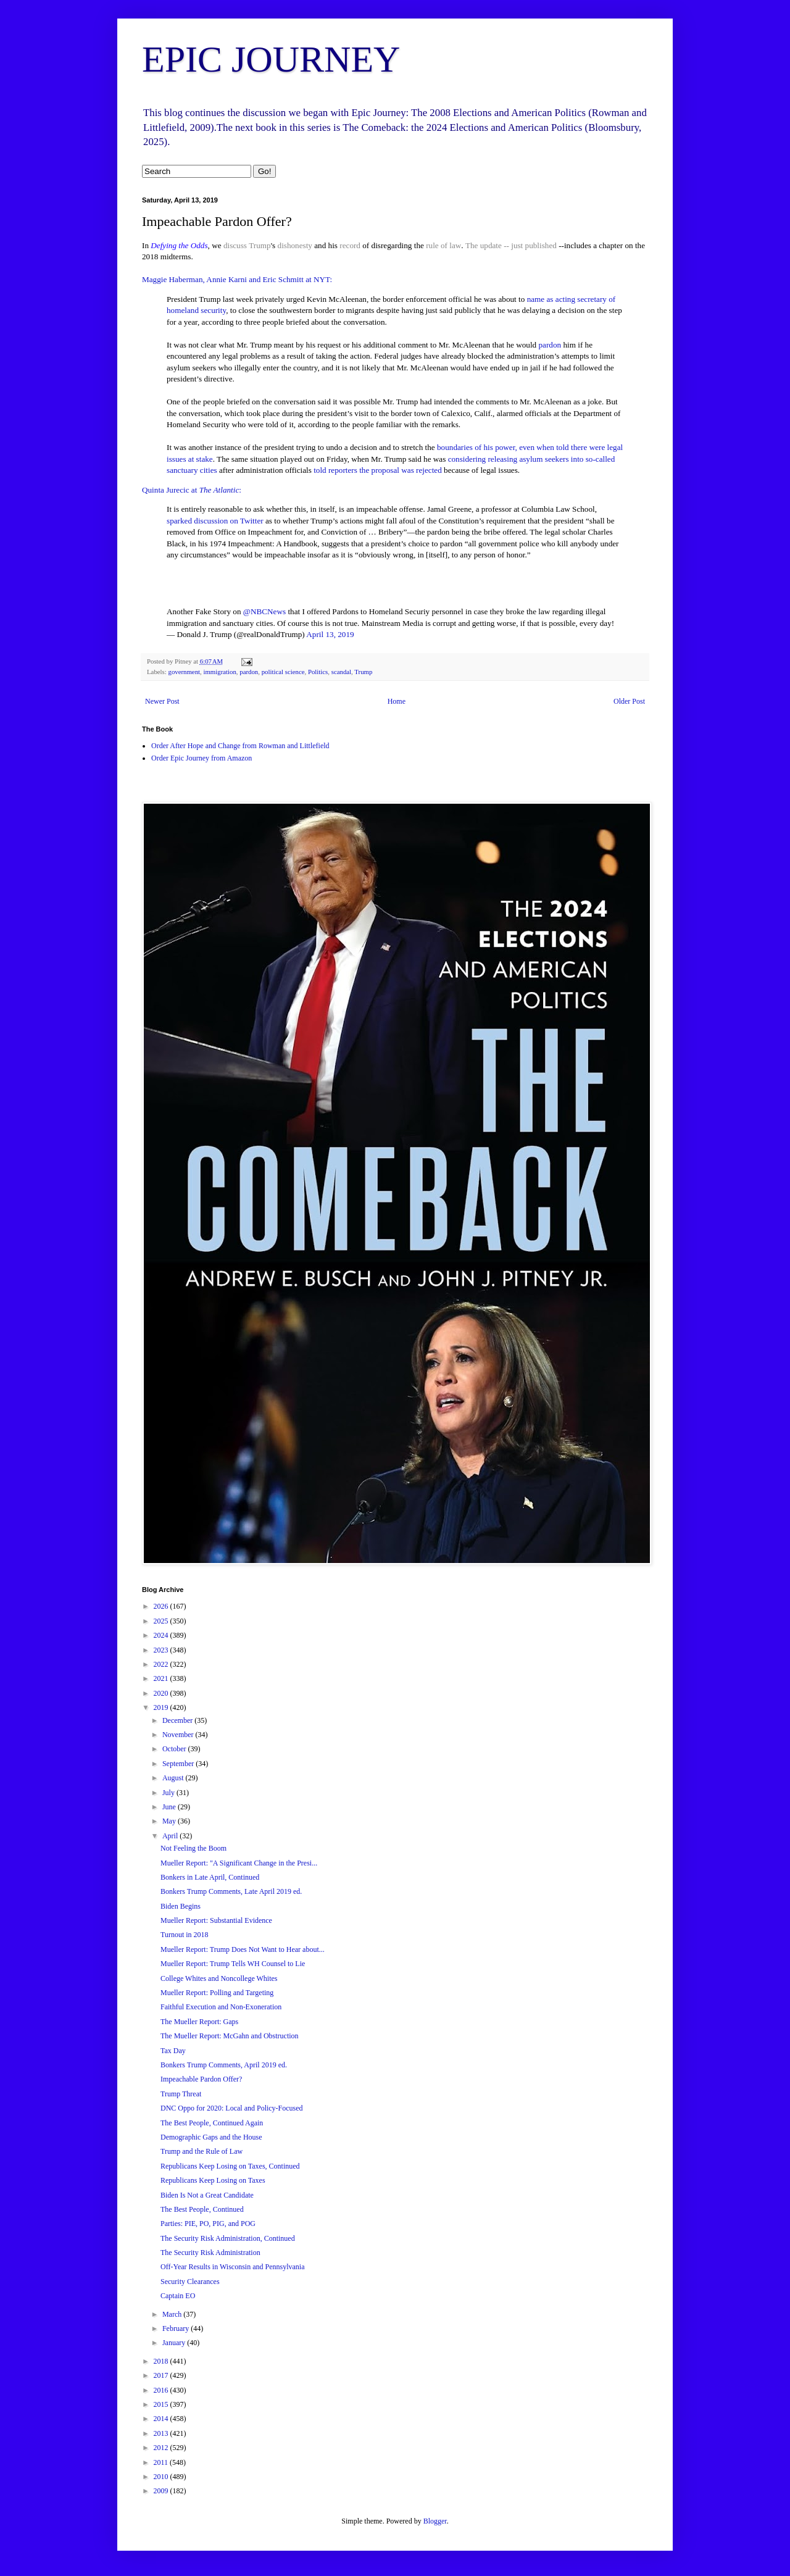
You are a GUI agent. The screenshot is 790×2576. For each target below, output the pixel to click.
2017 (162, 2375)
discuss (235, 245)
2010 (162, 2476)
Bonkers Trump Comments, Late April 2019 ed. (231, 1891)
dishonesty (295, 245)
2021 (162, 1678)
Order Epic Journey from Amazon (201, 758)
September (179, 1763)
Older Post (629, 701)
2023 (162, 1650)
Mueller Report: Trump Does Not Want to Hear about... (242, 1949)
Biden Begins (180, 1906)
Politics (318, 671)
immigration (219, 671)
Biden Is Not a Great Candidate (207, 2195)
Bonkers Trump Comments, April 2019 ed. (223, 2065)
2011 (162, 2462)
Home (396, 701)
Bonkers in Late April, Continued (209, 1877)
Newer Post (162, 701)
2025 (162, 1621)
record (349, 245)
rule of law (443, 245)
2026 (162, 1606)
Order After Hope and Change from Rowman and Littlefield (240, 745)
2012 (162, 2447)
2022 (162, 1664)
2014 (162, 2418)
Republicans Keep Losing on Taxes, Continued (230, 2166)
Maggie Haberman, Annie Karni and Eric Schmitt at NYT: (237, 279)
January (174, 2342)
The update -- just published (511, 245)
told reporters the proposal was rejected (378, 470)
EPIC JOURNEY (271, 59)
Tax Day (173, 2050)
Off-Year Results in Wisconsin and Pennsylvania (232, 2266)
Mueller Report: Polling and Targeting (216, 1992)
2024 (162, 1635)
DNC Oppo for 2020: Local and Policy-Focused (231, 2108)
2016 (162, 2390)
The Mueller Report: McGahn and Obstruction (229, 2036)
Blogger (435, 2521)
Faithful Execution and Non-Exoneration (220, 2007)
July (169, 1792)
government (184, 671)
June (170, 1807)
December (178, 1720)
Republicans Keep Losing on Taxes (212, 2180)
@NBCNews (264, 611)
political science (283, 671)
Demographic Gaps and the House (211, 2137)
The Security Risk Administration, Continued (227, 2238)
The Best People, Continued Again (211, 2123)
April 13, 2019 (330, 634)
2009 (162, 2490)
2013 (162, 2433)
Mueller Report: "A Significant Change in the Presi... (238, 1863)
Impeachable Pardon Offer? (201, 2079)
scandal (341, 671)
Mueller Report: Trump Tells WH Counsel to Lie (232, 1963)
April (171, 1836)
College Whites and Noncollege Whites (219, 1978)
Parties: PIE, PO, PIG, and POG (208, 2223)
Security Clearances (190, 2281)
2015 (162, 2404)
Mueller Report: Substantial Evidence (216, 1920)
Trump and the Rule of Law (201, 2151)
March (172, 2314)
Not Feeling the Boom (193, 1848)
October (175, 1748)
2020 (162, 1693)
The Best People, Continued (202, 2209)
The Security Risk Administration (210, 2252)
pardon (550, 344)
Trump (259, 245)
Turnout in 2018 (184, 1934)
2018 (162, 2361)
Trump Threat (180, 2094)
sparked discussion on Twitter (215, 520)
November (179, 1734)
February (176, 2328)
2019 (162, 1707)
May (170, 1821)
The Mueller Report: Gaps (199, 2021)
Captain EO (177, 2295)
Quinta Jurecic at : (191, 489)
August (174, 1778)
